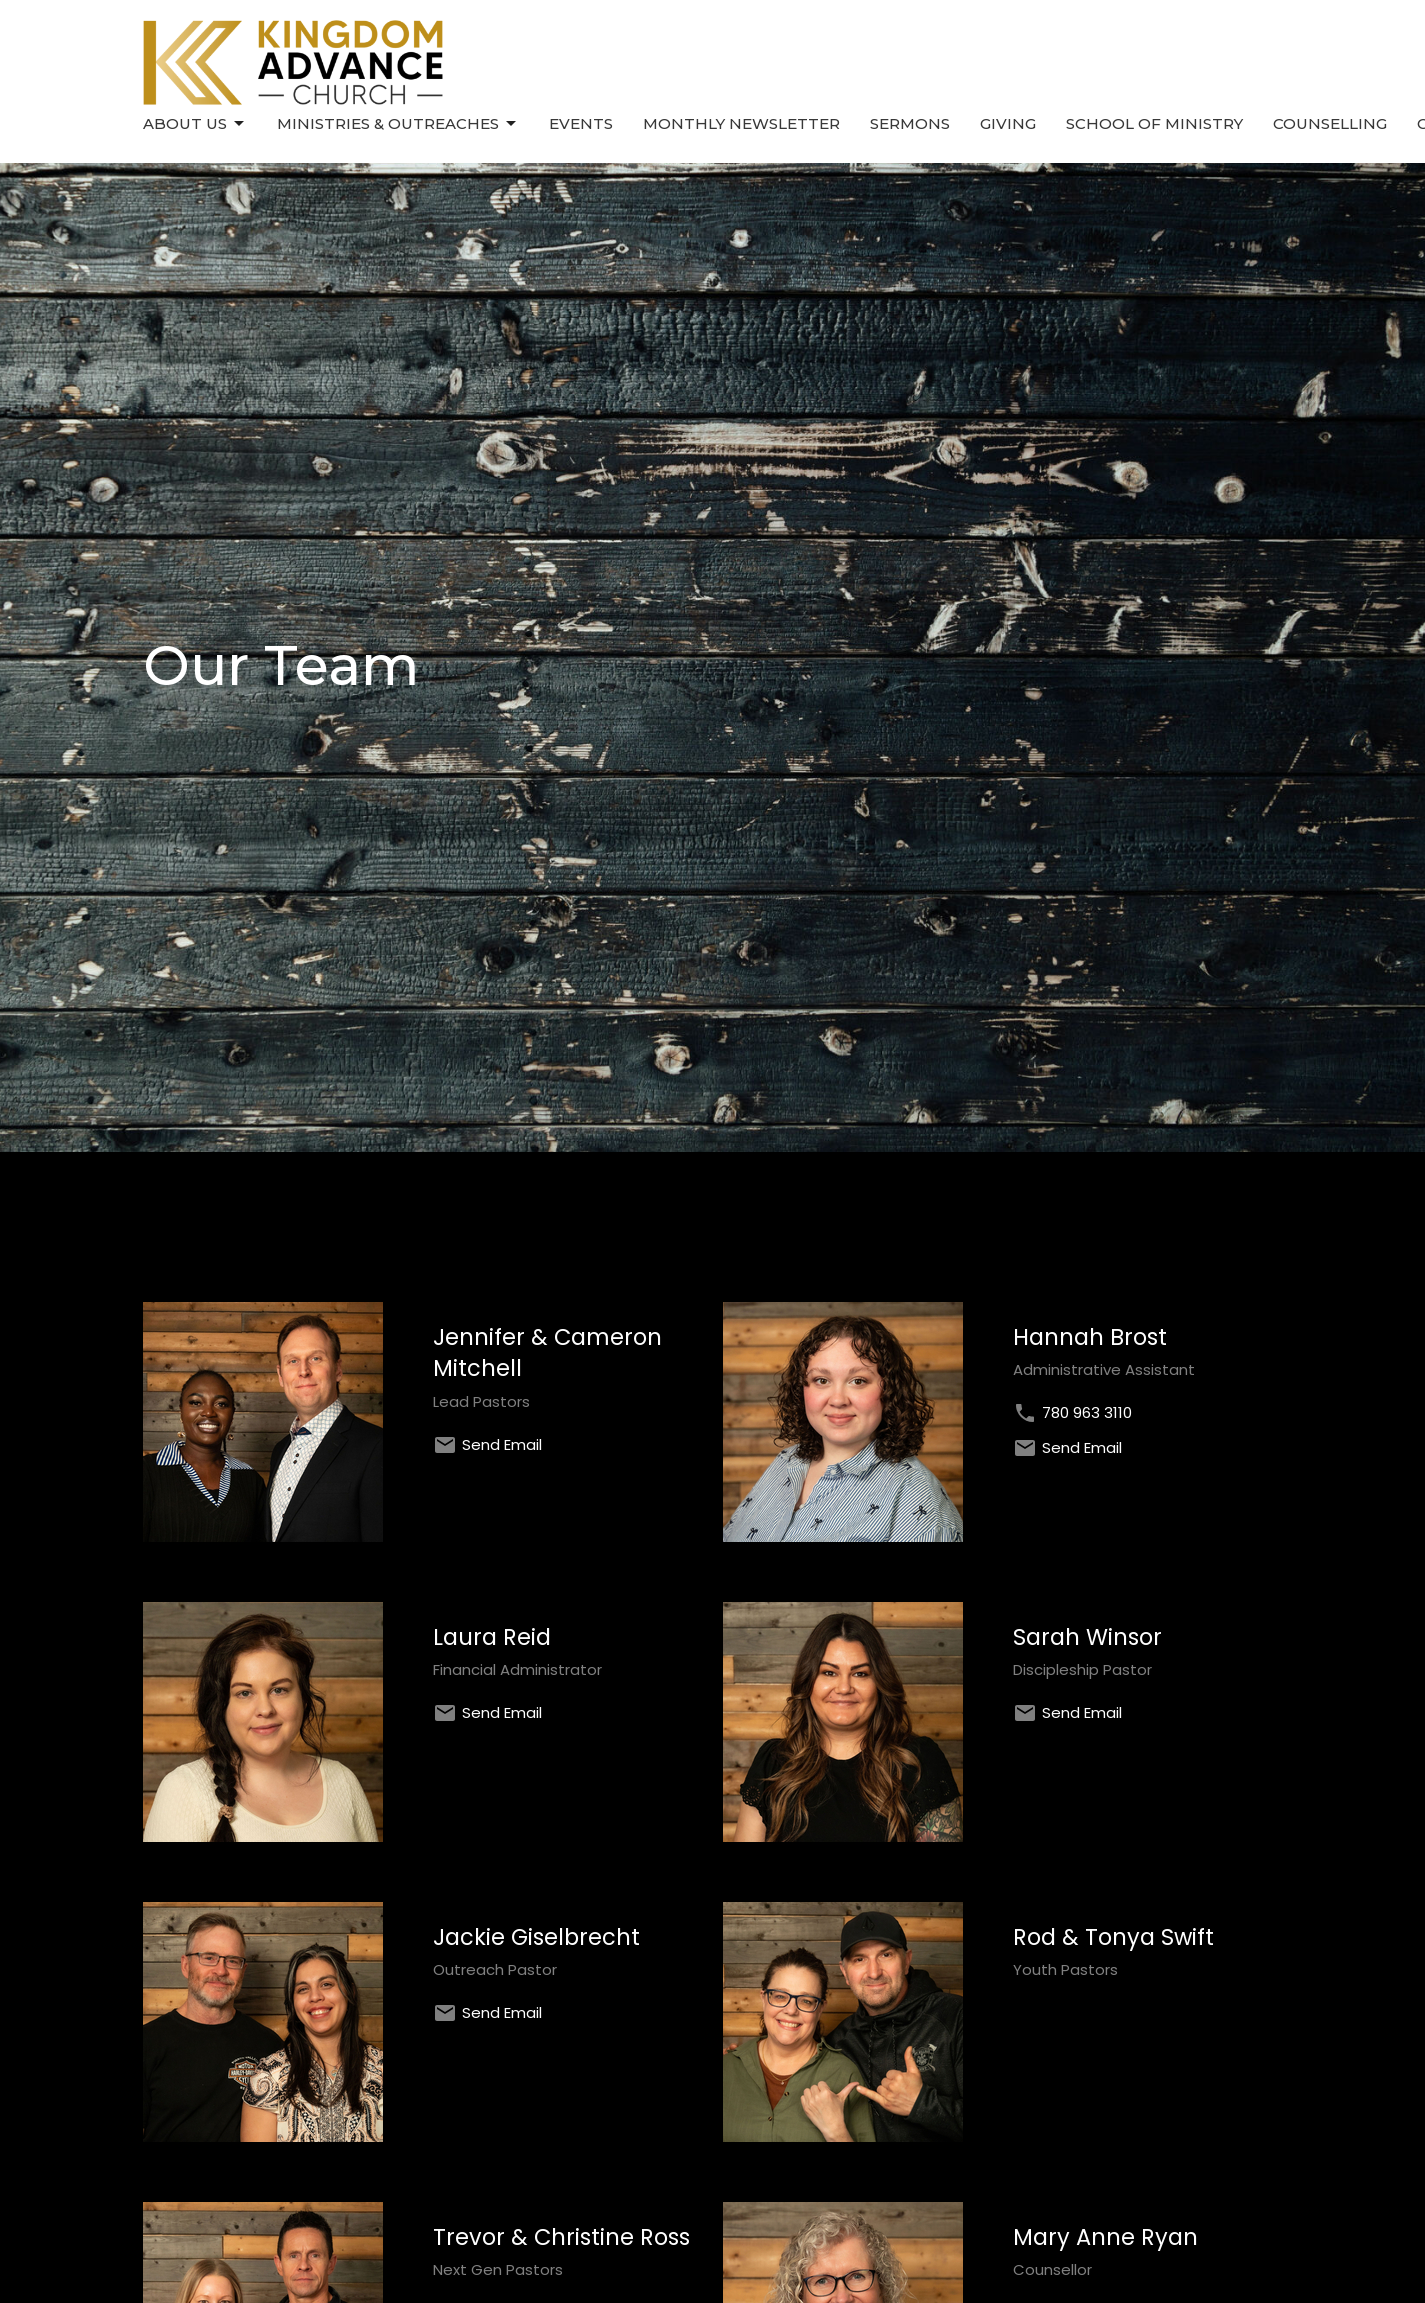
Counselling (1330, 123)
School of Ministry (1154, 123)
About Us (195, 124)
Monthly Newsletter (741, 123)
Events (581, 123)
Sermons (910, 123)
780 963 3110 (1087, 1412)
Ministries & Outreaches (398, 124)
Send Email (502, 1444)
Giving (1008, 123)
